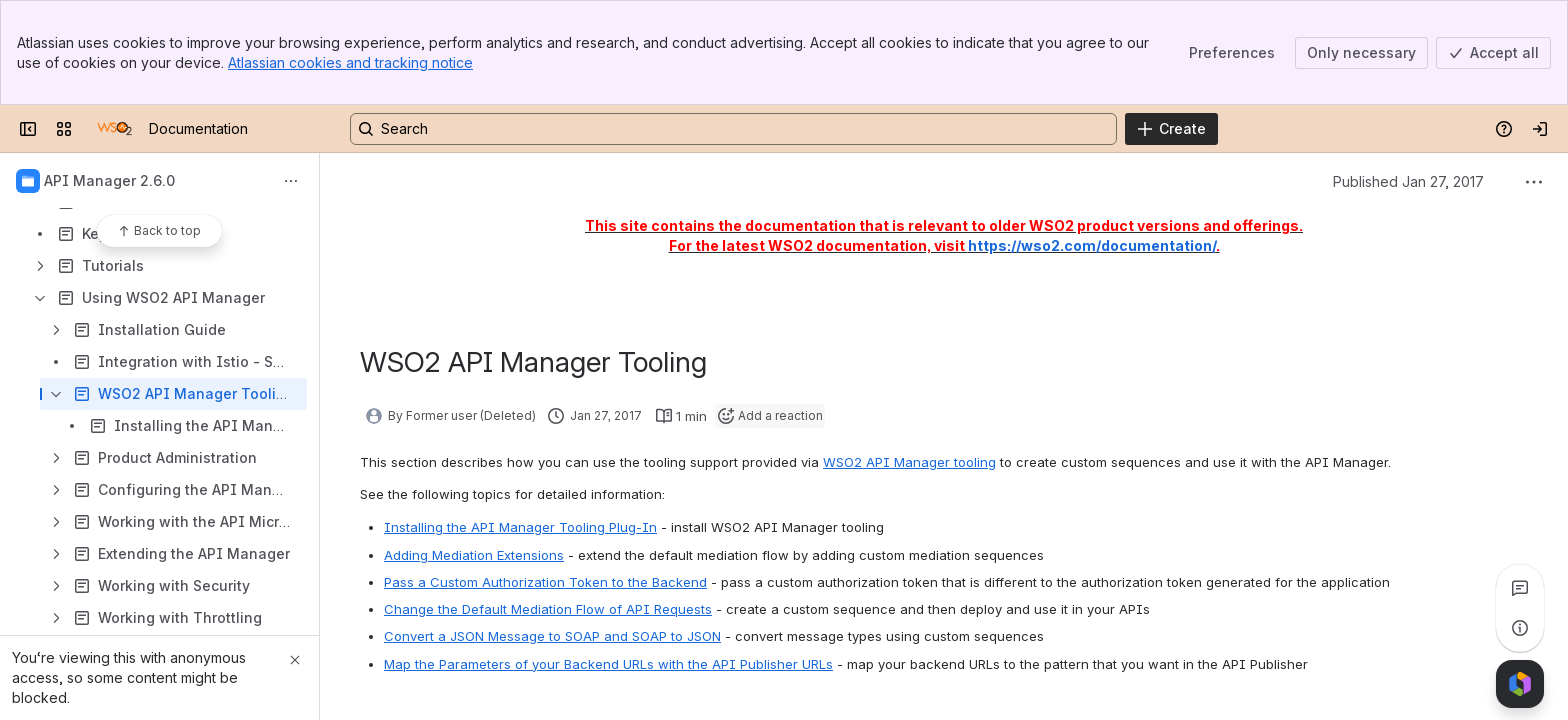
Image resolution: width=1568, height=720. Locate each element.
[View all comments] (1520, 588)
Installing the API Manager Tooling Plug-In (520, 527)
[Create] (1171, 129)
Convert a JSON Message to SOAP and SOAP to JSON (552, 636)
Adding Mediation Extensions (474, 555)
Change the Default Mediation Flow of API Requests (548, 609)
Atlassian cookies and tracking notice (350, 62)
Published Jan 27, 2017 (1408, 181)
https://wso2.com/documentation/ (1092, 245)
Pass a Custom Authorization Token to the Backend (545, 582)
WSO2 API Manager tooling (909, 462)
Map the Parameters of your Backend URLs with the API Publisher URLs (608, 664)
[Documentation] (114, 129)
